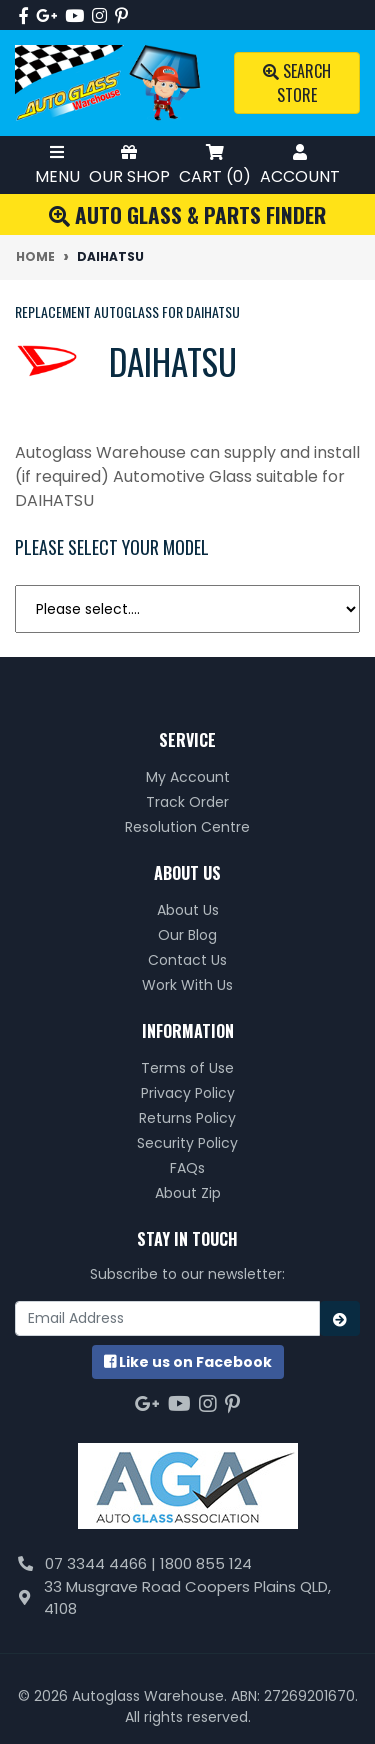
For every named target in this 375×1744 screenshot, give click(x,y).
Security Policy (187, 1143)
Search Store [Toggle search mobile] (297, 83)
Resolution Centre (187, 827)
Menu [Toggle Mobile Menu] (57, 164)
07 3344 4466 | (102, 1563)
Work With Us (187, 985)
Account (300, 164)
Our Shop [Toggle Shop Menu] (129, 164)
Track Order (187, 802)
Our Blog (187, 935)
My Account (188, 777)
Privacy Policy (188, 1093)
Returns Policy (187, 1118)
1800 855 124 (206, 1563)
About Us (188, 910)
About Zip (188, 1193)
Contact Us (187, 960)
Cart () (215, 164)
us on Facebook (188, 1362)
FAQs (187, 1168)
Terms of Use (187, 1068)
